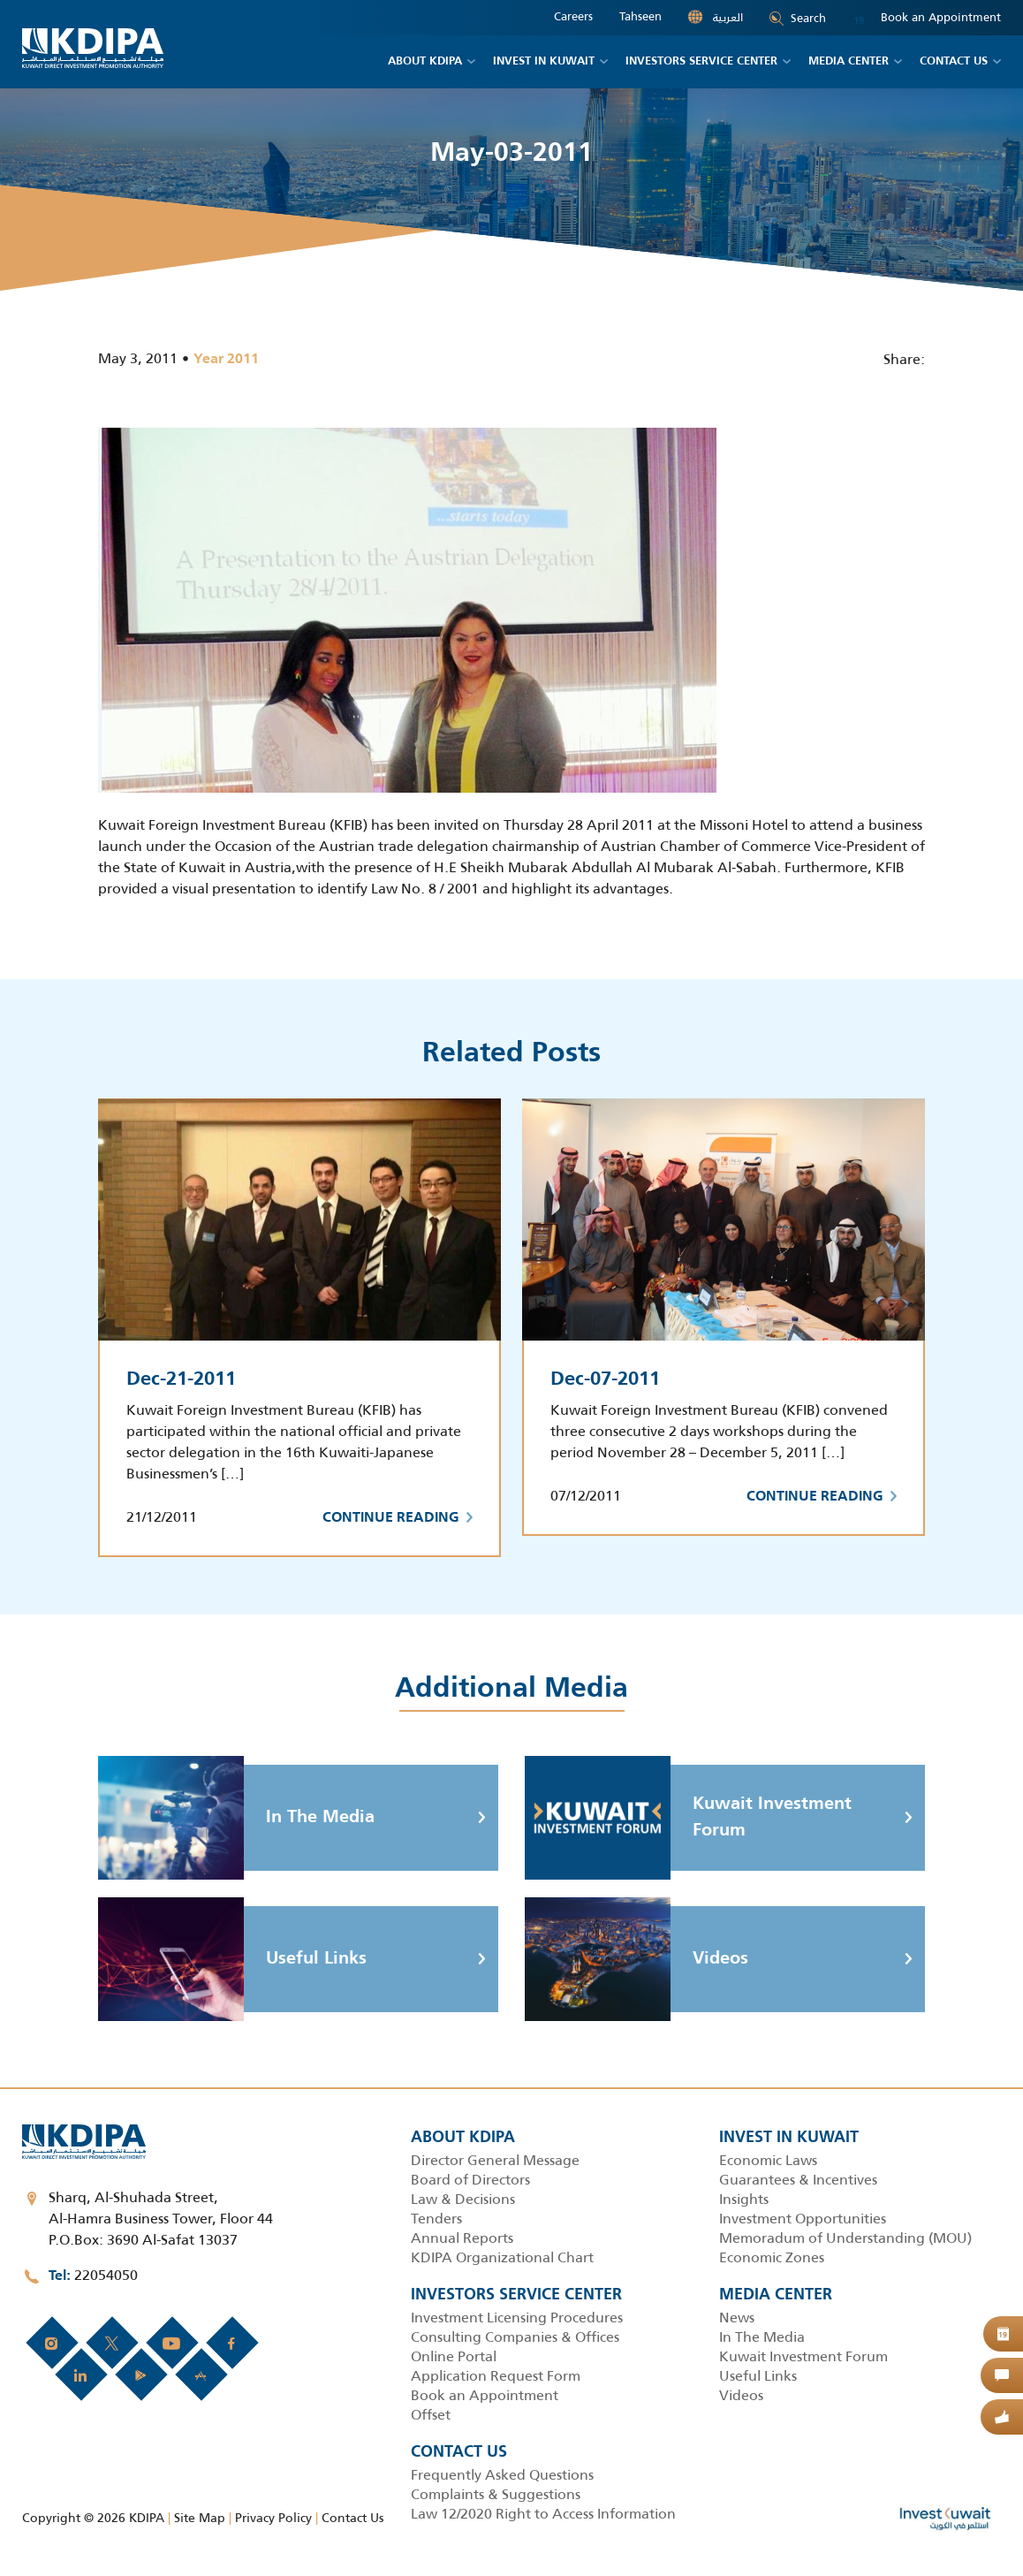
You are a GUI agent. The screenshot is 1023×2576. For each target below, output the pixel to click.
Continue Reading (397, 1518)
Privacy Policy (273, 2517)
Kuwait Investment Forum (688, 1818)
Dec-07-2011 (605, 1379)
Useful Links (232, 1959)
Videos (636, 1959)
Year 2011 (226, 360)
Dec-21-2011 (181, 1379)
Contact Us (352, 2517)
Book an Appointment (926, 18)
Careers (573, 17)
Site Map (199, 2517)
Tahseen (640, 17)
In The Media (236, 1818)
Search (797, 18)
